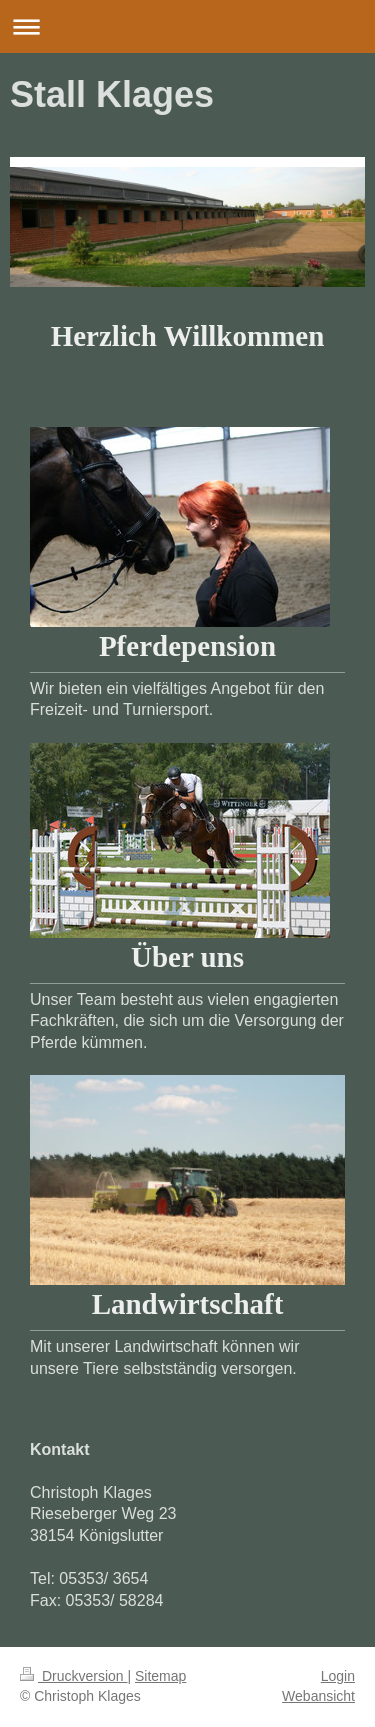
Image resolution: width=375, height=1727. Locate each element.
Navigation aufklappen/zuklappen (187, 26)
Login (338, 1676)
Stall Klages (112, 94)
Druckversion (73, 1676)
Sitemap (160, 1676)
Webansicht (318, 1696)
